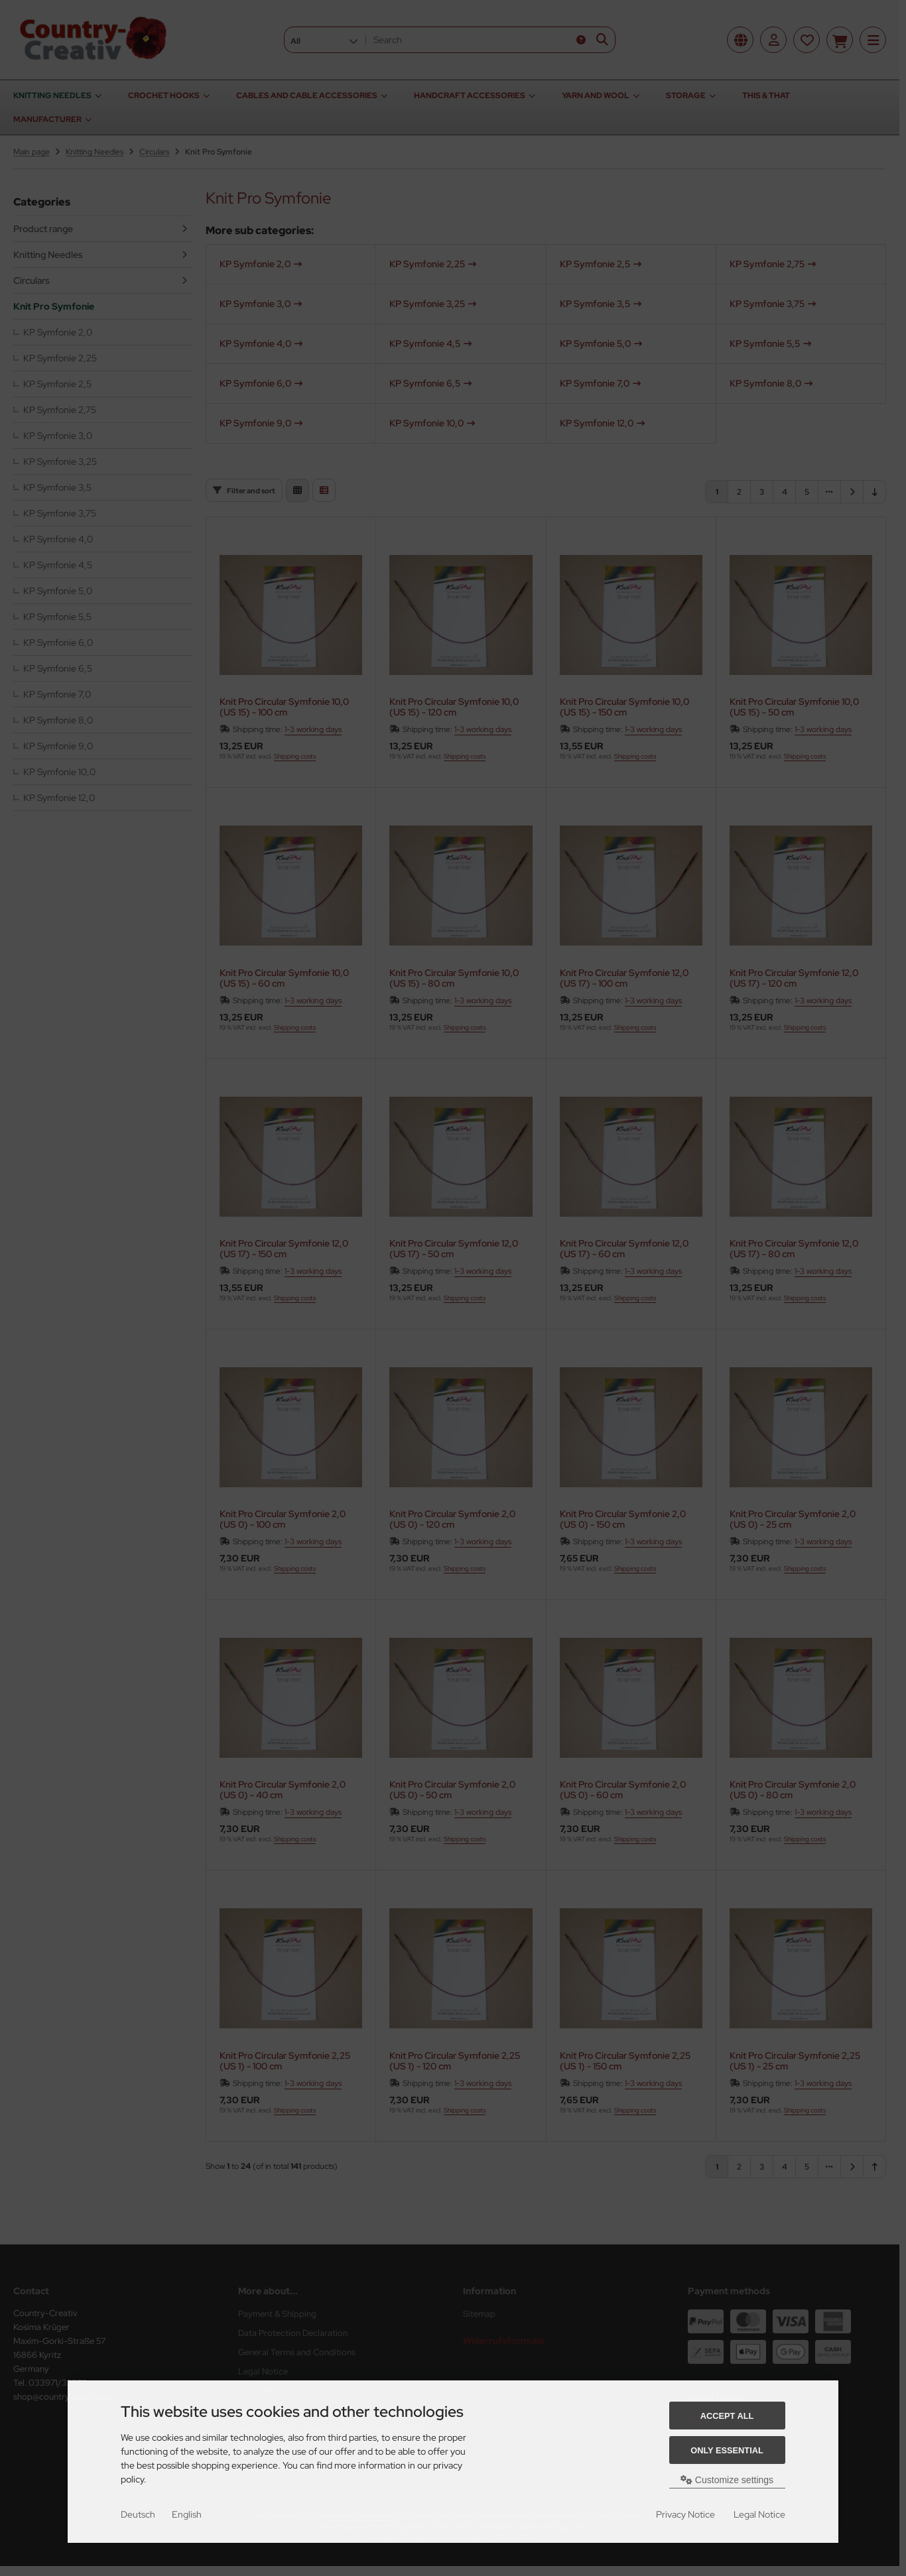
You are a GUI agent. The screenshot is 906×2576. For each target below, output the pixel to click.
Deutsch (138, 2514)
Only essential (726, 2450)
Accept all (727, 2416)
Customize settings (726, 2480)
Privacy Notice (685, 2514)
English (187, 2514)
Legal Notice (759, 2514)
